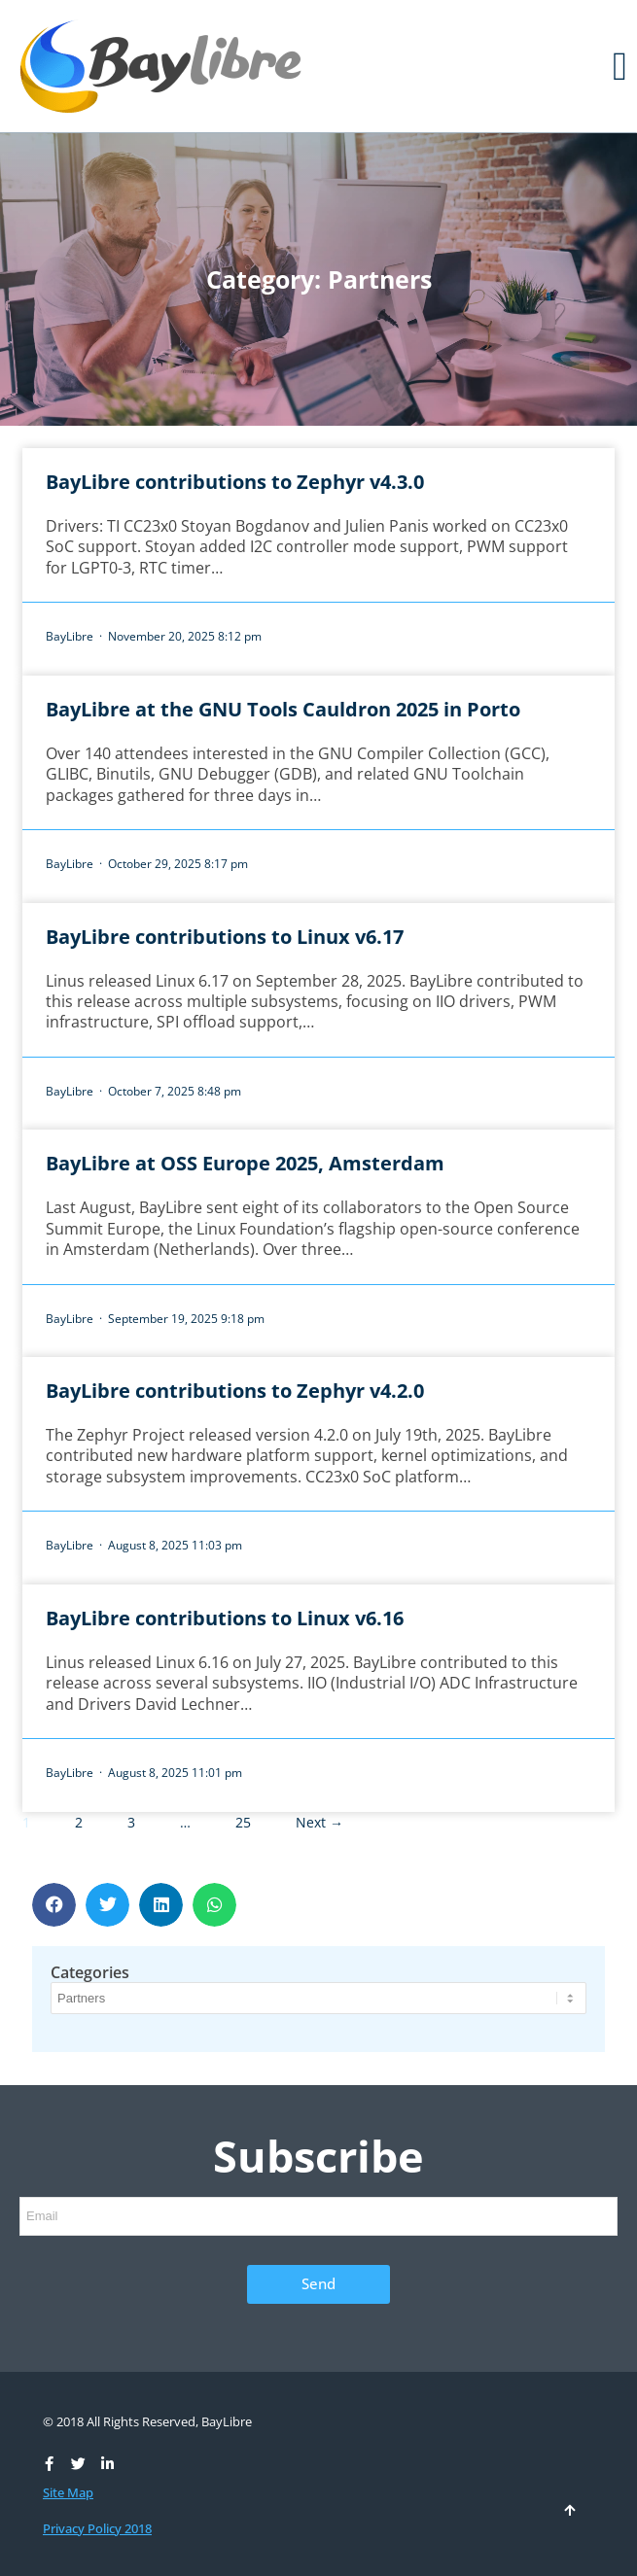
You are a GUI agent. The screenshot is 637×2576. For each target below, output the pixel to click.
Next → (319, 1822)
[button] (620, 66)
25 (243, 1821)
